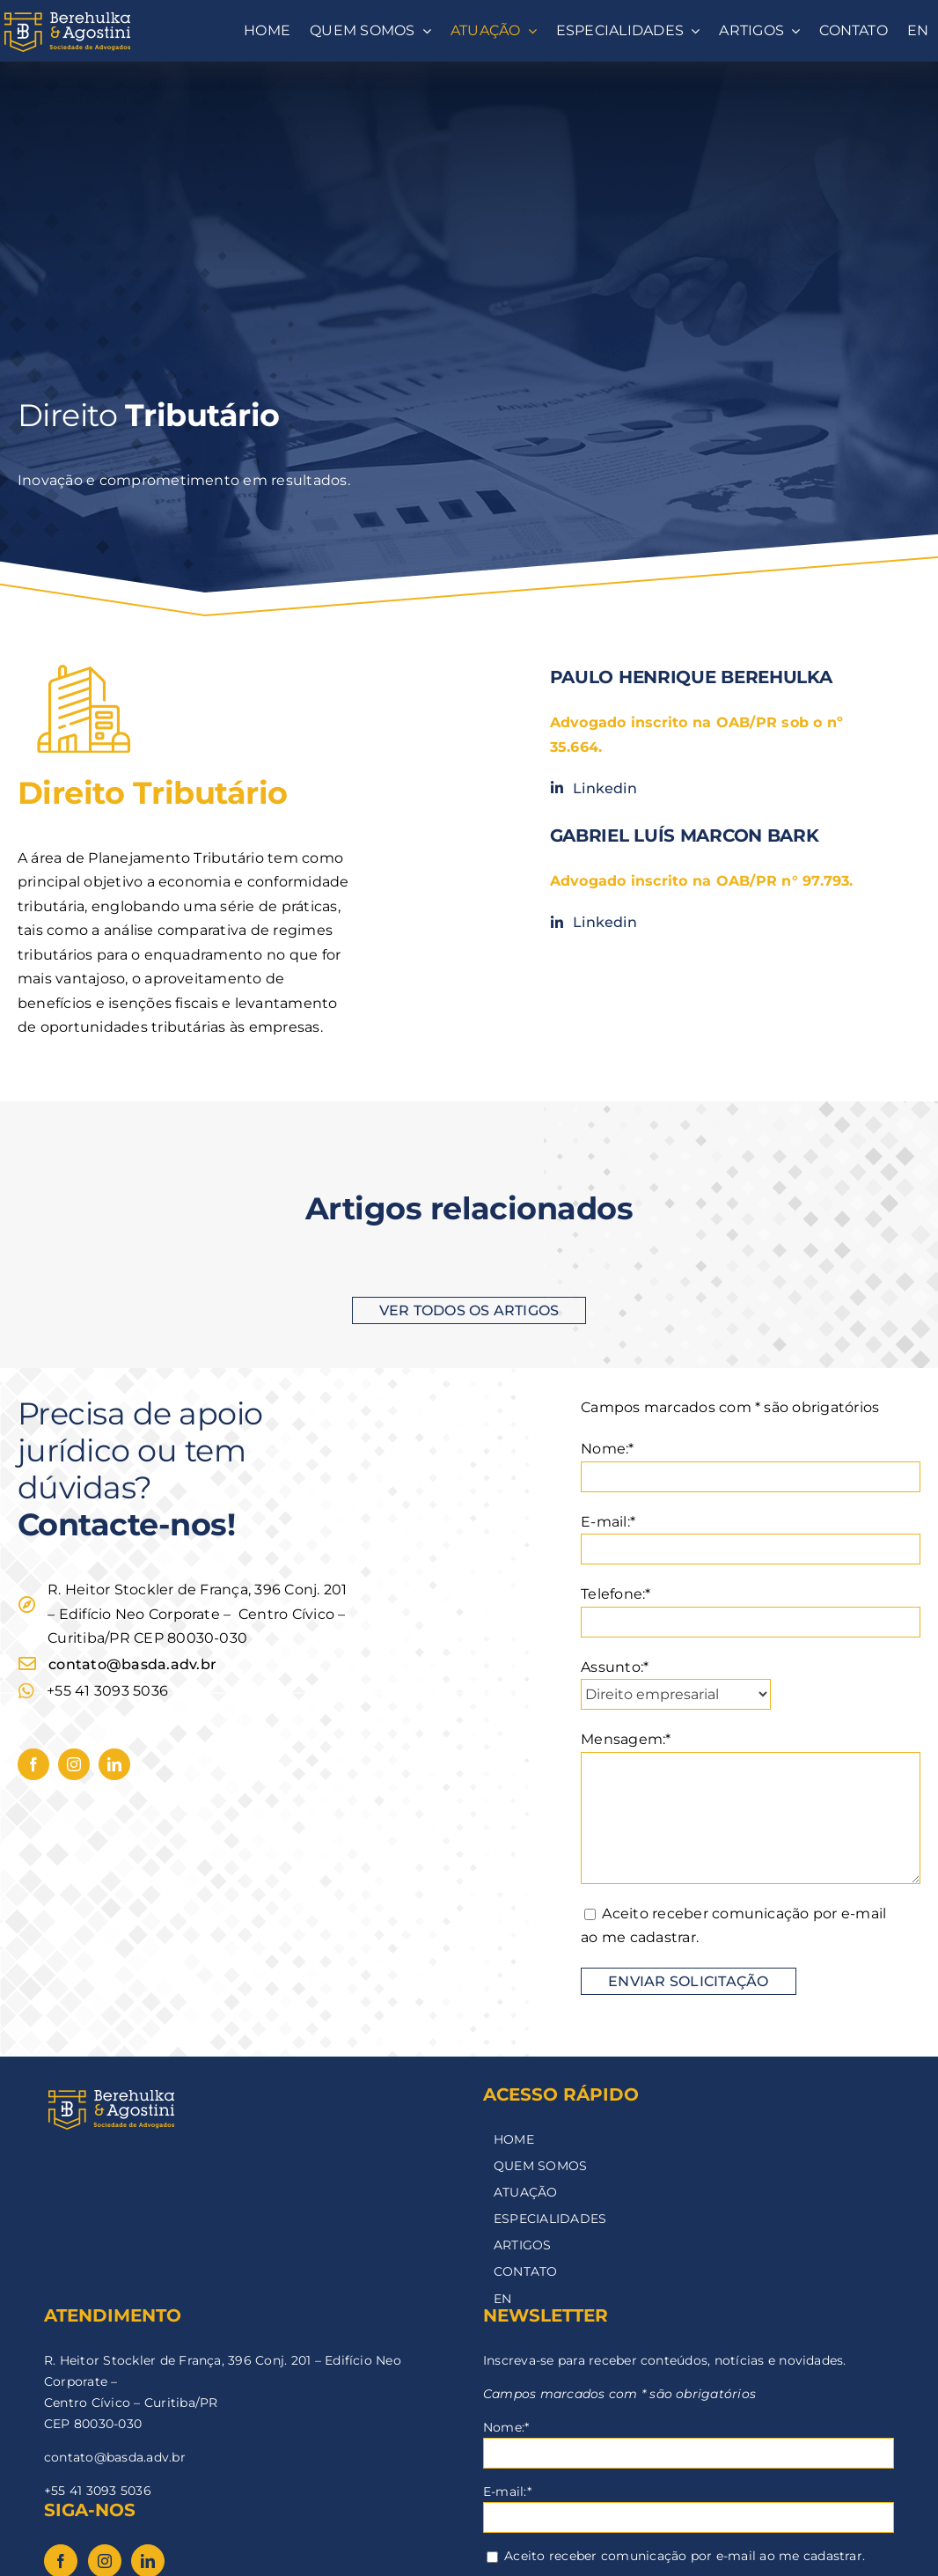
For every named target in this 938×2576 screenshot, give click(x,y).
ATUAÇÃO (526, 2192)
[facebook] (33, 1764)
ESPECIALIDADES (550, 2218)
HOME (514, 2139)
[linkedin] (114, 1764)
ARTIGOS (523, 2245)
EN (502, 2299)
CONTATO (526, 2271)
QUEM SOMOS (540, 2166)
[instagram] (74, 1764)
